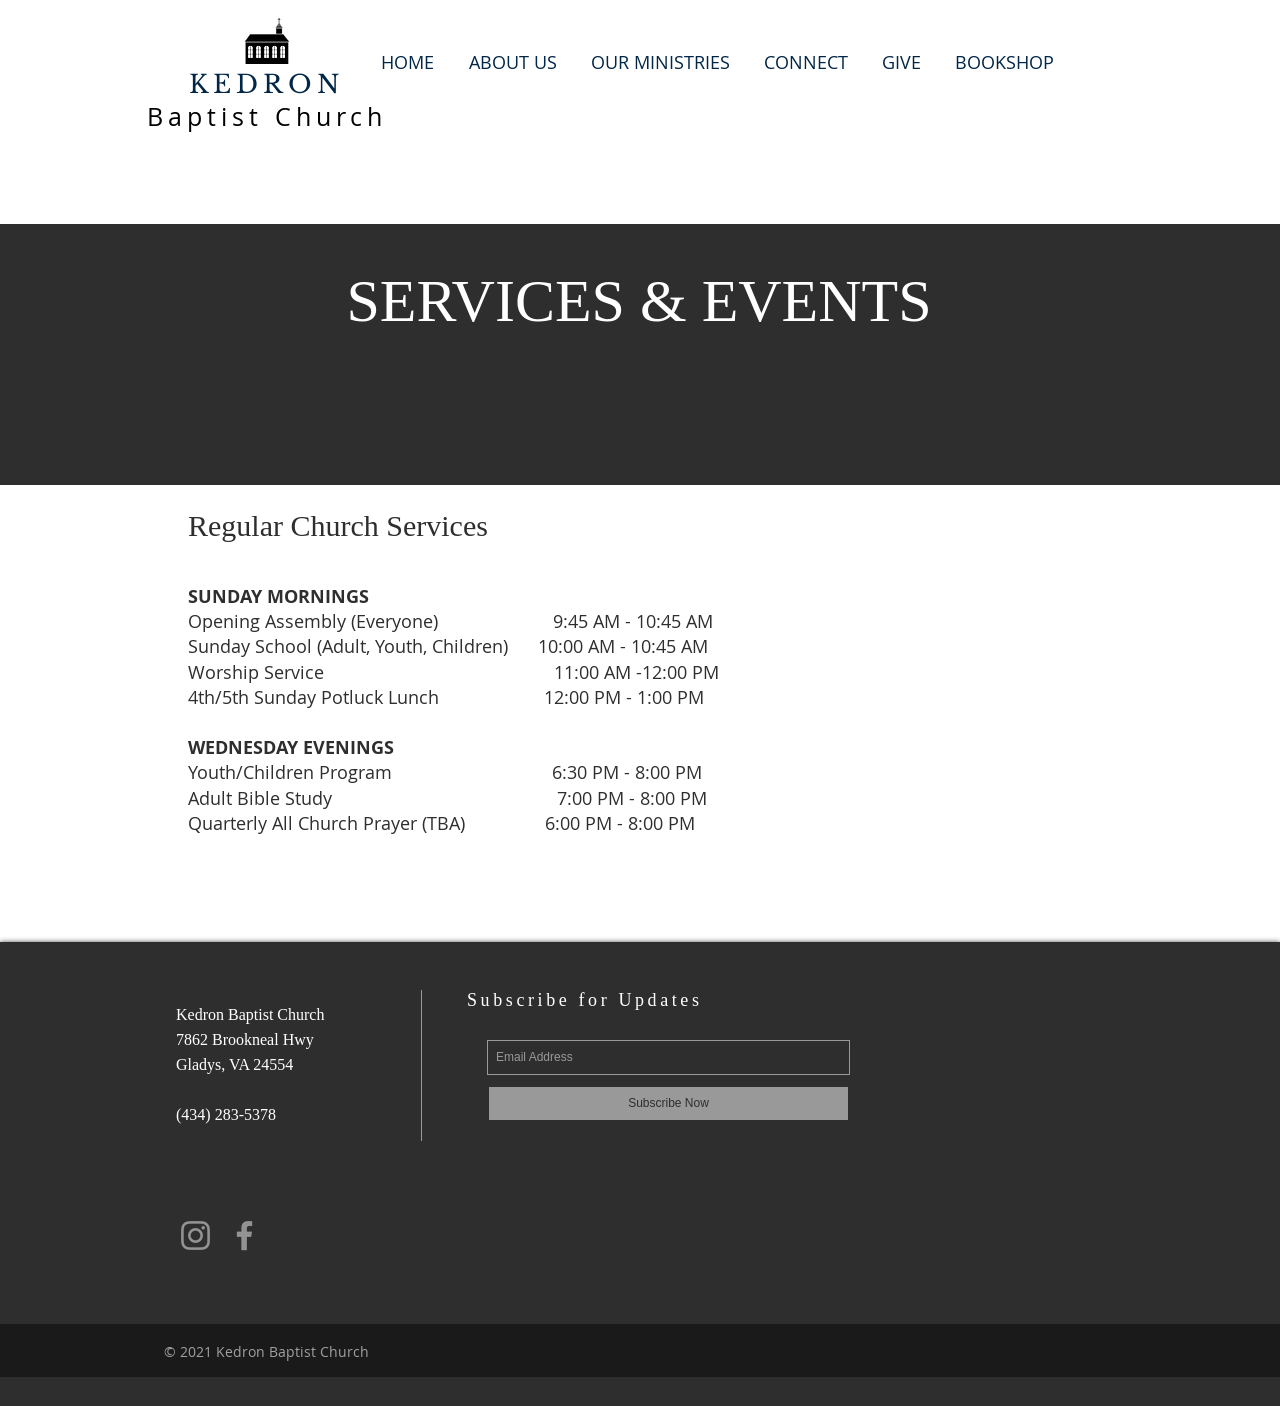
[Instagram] (195, 1235)
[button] (512, 62)
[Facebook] (244, 1235)
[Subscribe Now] (668, 1103)
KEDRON (267, 84)
